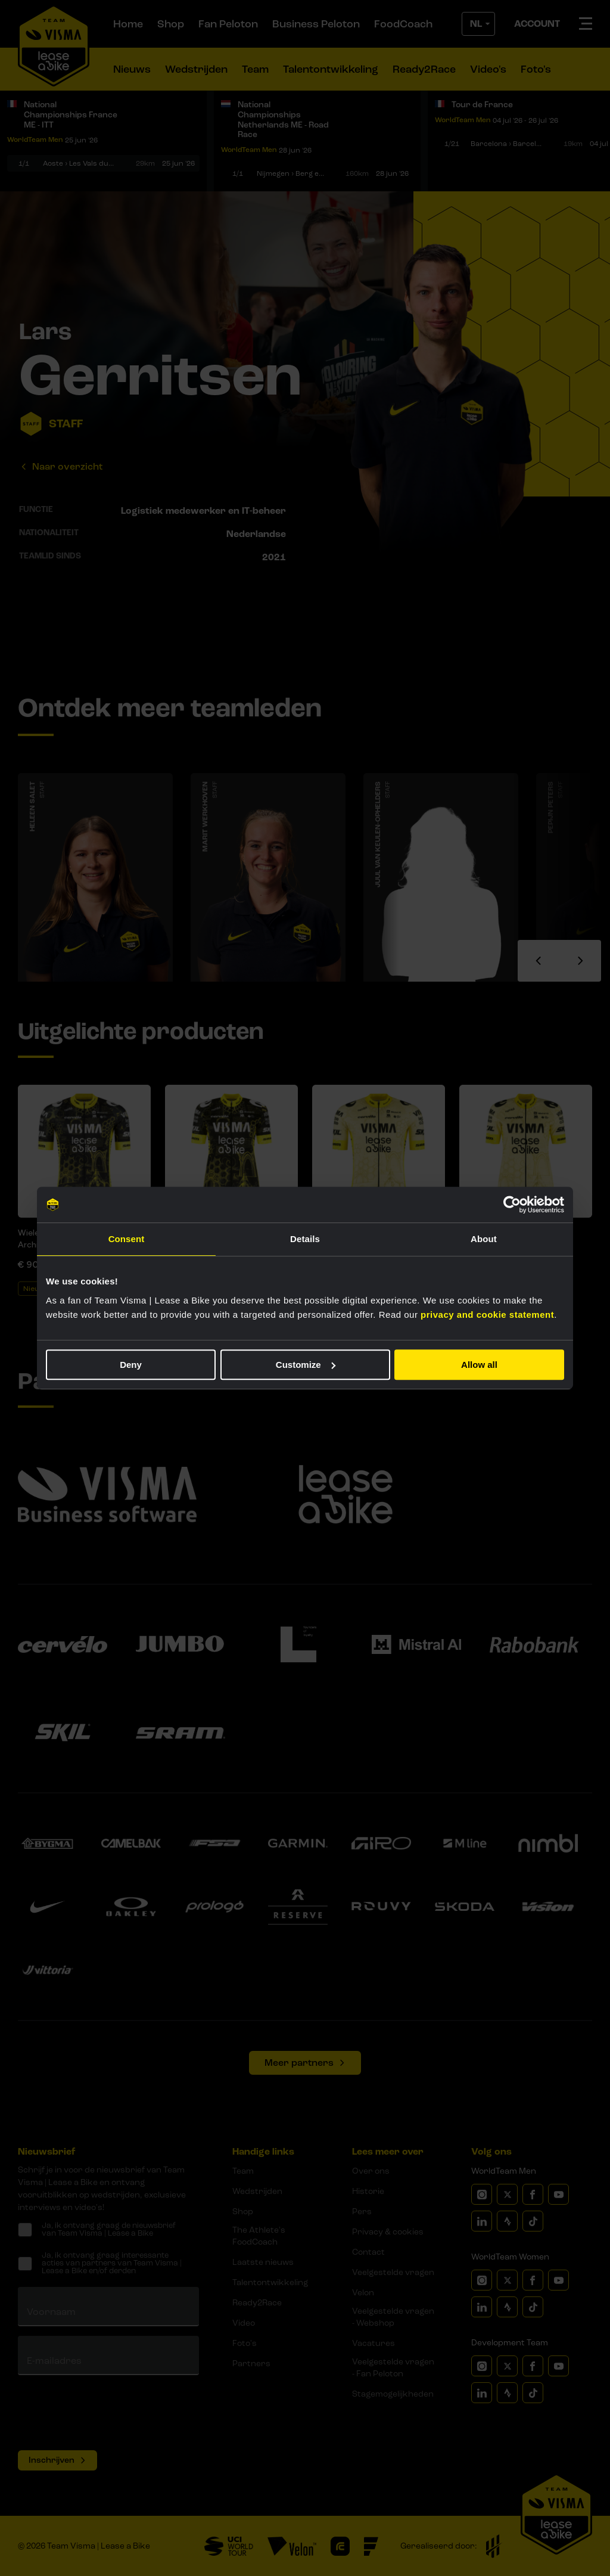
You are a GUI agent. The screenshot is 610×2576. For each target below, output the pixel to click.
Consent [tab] (126, 1239)
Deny (131, 1365)
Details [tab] (305, 1239)
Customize (305, 1365)
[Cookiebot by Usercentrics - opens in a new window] (512, 1204)
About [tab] (484, 1239)
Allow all (479, 1365)
